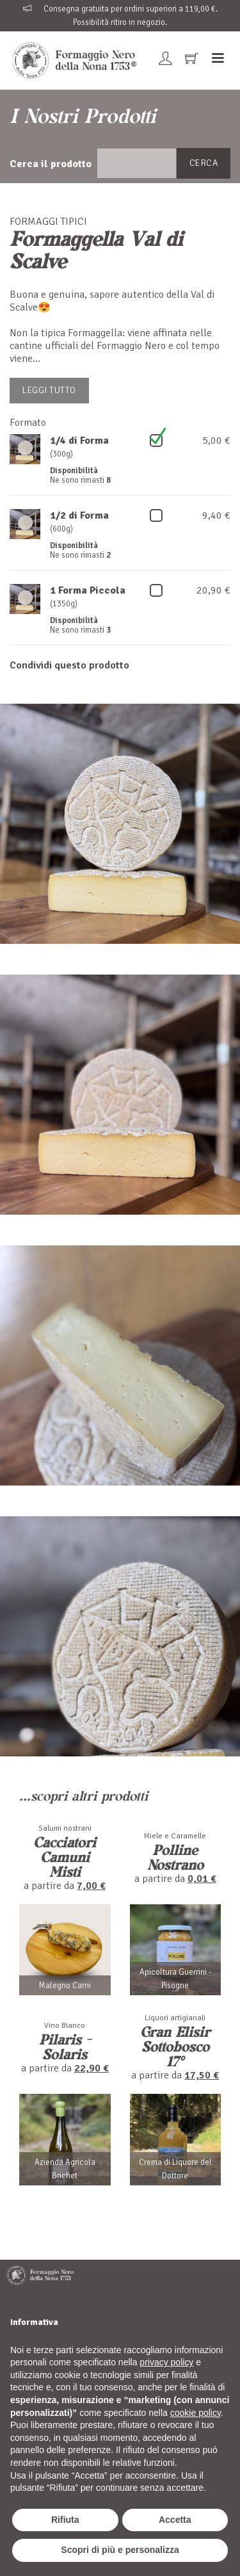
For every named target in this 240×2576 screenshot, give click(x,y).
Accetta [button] (175, 2520)
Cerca (203, 163)
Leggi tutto (49, 390)
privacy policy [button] (166, 2362)
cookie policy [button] (195, 2413)
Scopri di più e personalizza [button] (120, 2550)
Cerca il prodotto (51, 164)
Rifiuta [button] (65, 2520)
